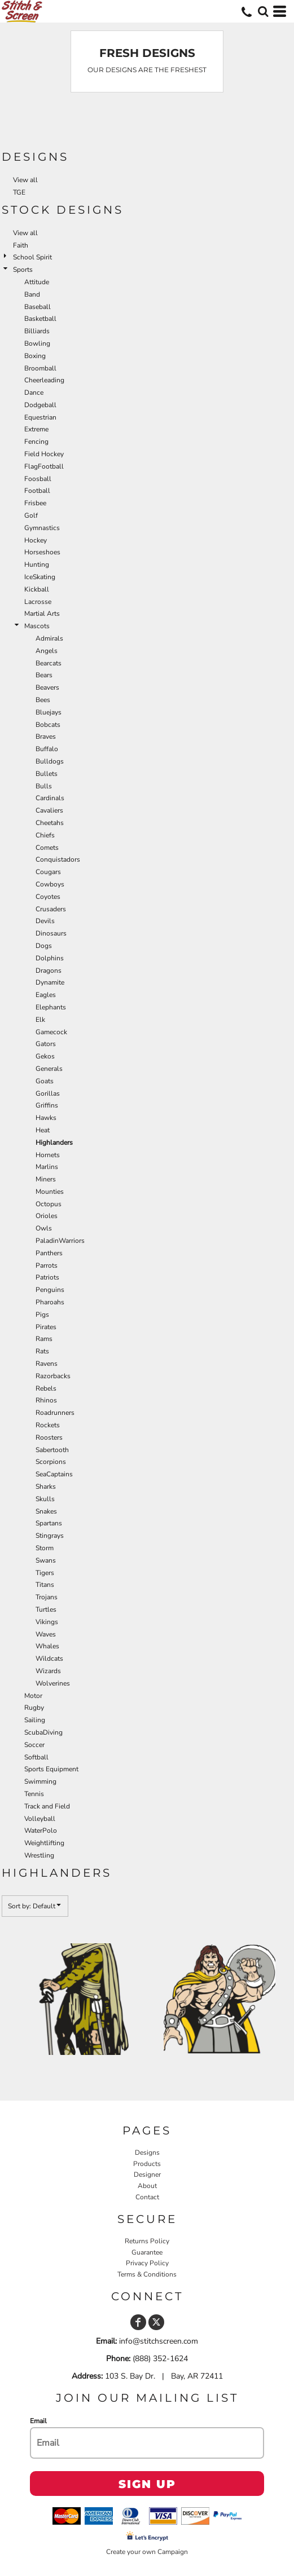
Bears (44, 675)
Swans (46, 1560)
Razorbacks (53, 1375)
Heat (43, 1130)
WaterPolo (40, 1830)
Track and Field (47, 1806)
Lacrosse (37, 601)
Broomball (40, 368)
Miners (46, 1179)
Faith (20, 245)
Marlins (47, 1166)
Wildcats (49, 1658)
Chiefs (45, 835)
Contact (147, 2197)
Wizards (48, 1670)
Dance (33, 392)
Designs (147, 2152)
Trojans (47, 1597)
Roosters (49, 1437)
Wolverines (53, 1683)
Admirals (49, 638)
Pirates (46, 1326)
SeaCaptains (54, 1474)
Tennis (34, 1793)
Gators (46, 1043)
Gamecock (51, 1031)
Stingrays (50, 1535)
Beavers (47, 687)
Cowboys (50, 884)
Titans (45, 1584)
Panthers (49, 1253)
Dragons (49, 970)
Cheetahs (50, 822)
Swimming (40, 1781)
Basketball (40, 318)
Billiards (37, 331)
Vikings (47, 1621)
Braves (46, 736)
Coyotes (48, 896)
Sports (23, 269)
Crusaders (51, 909)
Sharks (46, 1486)
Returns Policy (147, 2241)
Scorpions (51, 1461)
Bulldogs (50, 761)
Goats (45, 1081)
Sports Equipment (51, 1769)
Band (32, 294)
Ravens (47, 1363)
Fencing (36, 441)
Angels (47, 650)
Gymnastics (42, 527)
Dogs (44, 945)
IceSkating (39, 576)
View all (25, 179)
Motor (33, 1695)
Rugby (34, 1707)
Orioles (47, 1215)
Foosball (37, 478)
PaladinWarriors (60, 1240)
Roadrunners (55, 1412)
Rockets (48, 1425)
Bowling (37, 343)
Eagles (46, 994)
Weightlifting (44, 1842)
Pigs (42, 1314)
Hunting (36, 564)
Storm (45, 1547)
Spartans (49, 1523)
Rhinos (46, 1400)
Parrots (47, 1265)
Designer (147, 2174)
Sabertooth (52, 1449)
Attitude (36, 281)
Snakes (46, 1511)
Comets (47, 847)
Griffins (47, 1105)
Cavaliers (49, 810)
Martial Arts (42, 613)
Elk (40, 1019)
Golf (31, 515)
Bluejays (49, 712)
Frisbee (35, 503)
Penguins (50, 1289)
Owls (44, 1228)
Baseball (37, 306)
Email (38, 2420)
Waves (46, 1634)
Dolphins (50, 958)
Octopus (49, 1203)
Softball (36, 1757)
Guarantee (147, 2252)
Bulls (44, 786)
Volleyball (39, 1818)
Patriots (47, 1277)
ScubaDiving (43, 1732)
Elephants (51, 1007)
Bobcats (48, 724)
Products (147, 2163)
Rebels (46, 1388)
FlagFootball (44, 466)
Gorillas (48, 1093)
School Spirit (32, 257)
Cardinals (50, 797)
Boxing (35, 355)
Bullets (47, 773)
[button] (263, 11)
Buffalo (47, 748)
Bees (43, 699)
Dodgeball (40, 404)
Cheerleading (44, 380)
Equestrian (40, 417)
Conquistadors (58, 859)
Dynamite (50, 982)
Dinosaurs (51, 933)
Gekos (45, 1056)
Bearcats (49, 663)
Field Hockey (44, 453)
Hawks (46, 1117)
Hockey (35, 540)
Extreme (36, 429)
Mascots (37, 625)
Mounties (50, 1191)
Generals (49, 1068)
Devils (45, 920)
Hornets (48, 1154)
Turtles (46, 1609)
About (147, 2185)
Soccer (34, 1744)
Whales (47, 1646)
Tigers (45, 1572)
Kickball (36, 589)
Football (37, 490)
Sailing (34, 1719)
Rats (42, 1351)
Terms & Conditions (147, 2274)
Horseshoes (42, 552)
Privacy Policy (147, 2263)
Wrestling (39, 1855)
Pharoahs (50, 1302)
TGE (19, 192)
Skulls (45, 1498)
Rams (44, 1338)
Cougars (48, 871)
